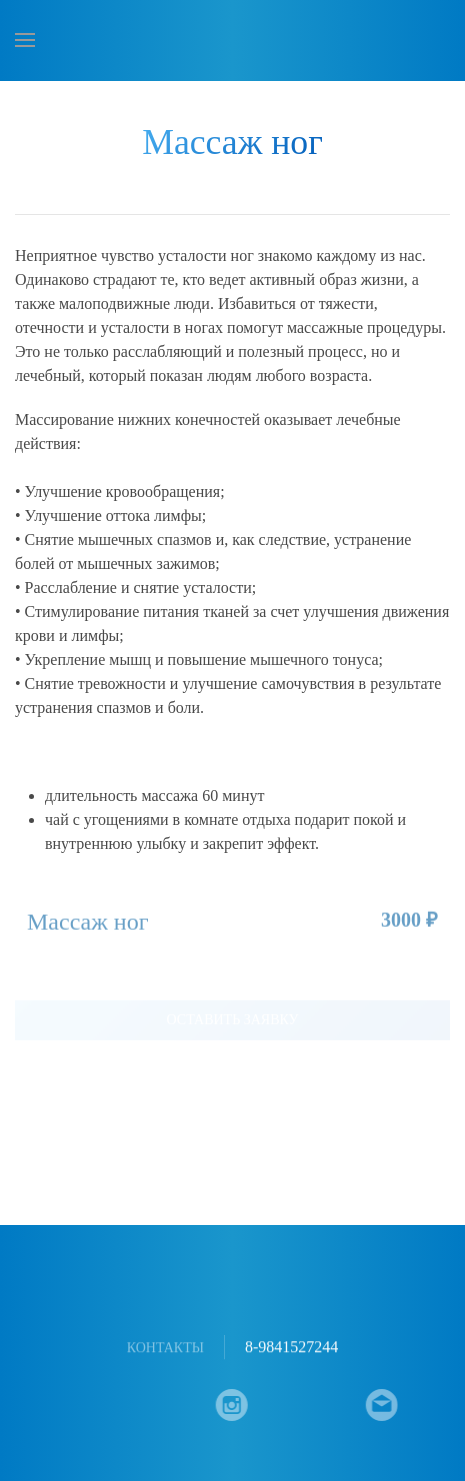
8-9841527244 (291, 1348)
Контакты (165, 1348)
